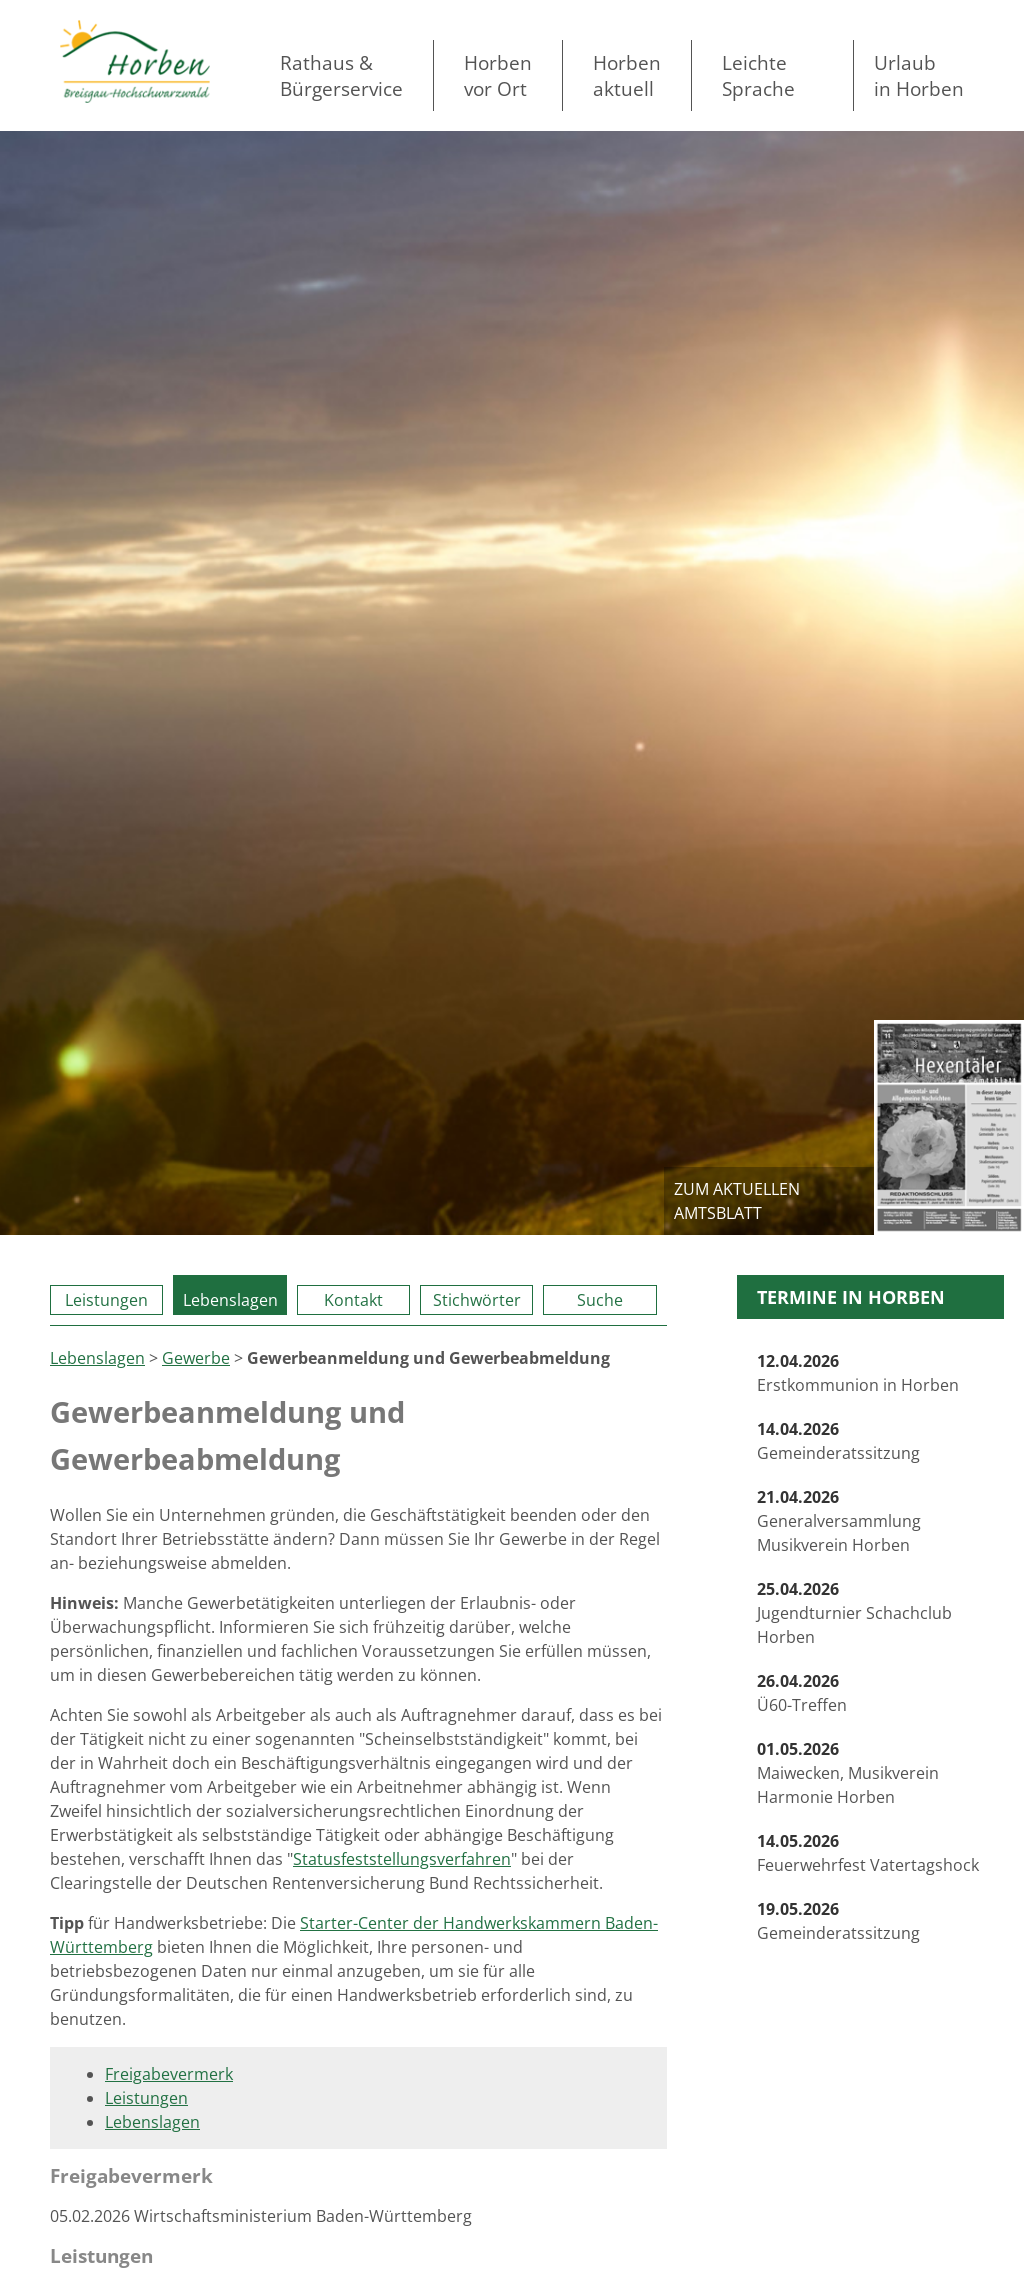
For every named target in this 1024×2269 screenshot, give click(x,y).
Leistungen (106, 1300)
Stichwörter (477, 1300)
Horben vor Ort (498, 75)
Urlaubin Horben (919, 75)
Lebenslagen (230, 1300)
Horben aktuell (627, 75)
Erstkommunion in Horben (858, 1373)
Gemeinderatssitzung (838, 1441)
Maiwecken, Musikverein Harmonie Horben (848, 1773)
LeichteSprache (758, 75)
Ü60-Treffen (802, 1693)
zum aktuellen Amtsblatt (737, 1201)
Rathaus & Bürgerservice (341, 75)
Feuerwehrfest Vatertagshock (868, 1853)
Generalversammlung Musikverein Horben (839, 1521)
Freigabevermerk (169, 2074)
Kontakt (353, 1300)
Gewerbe (196, 1358)
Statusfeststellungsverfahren (402, 1859)
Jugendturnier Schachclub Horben (854, 1613)
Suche (600, 1300)
